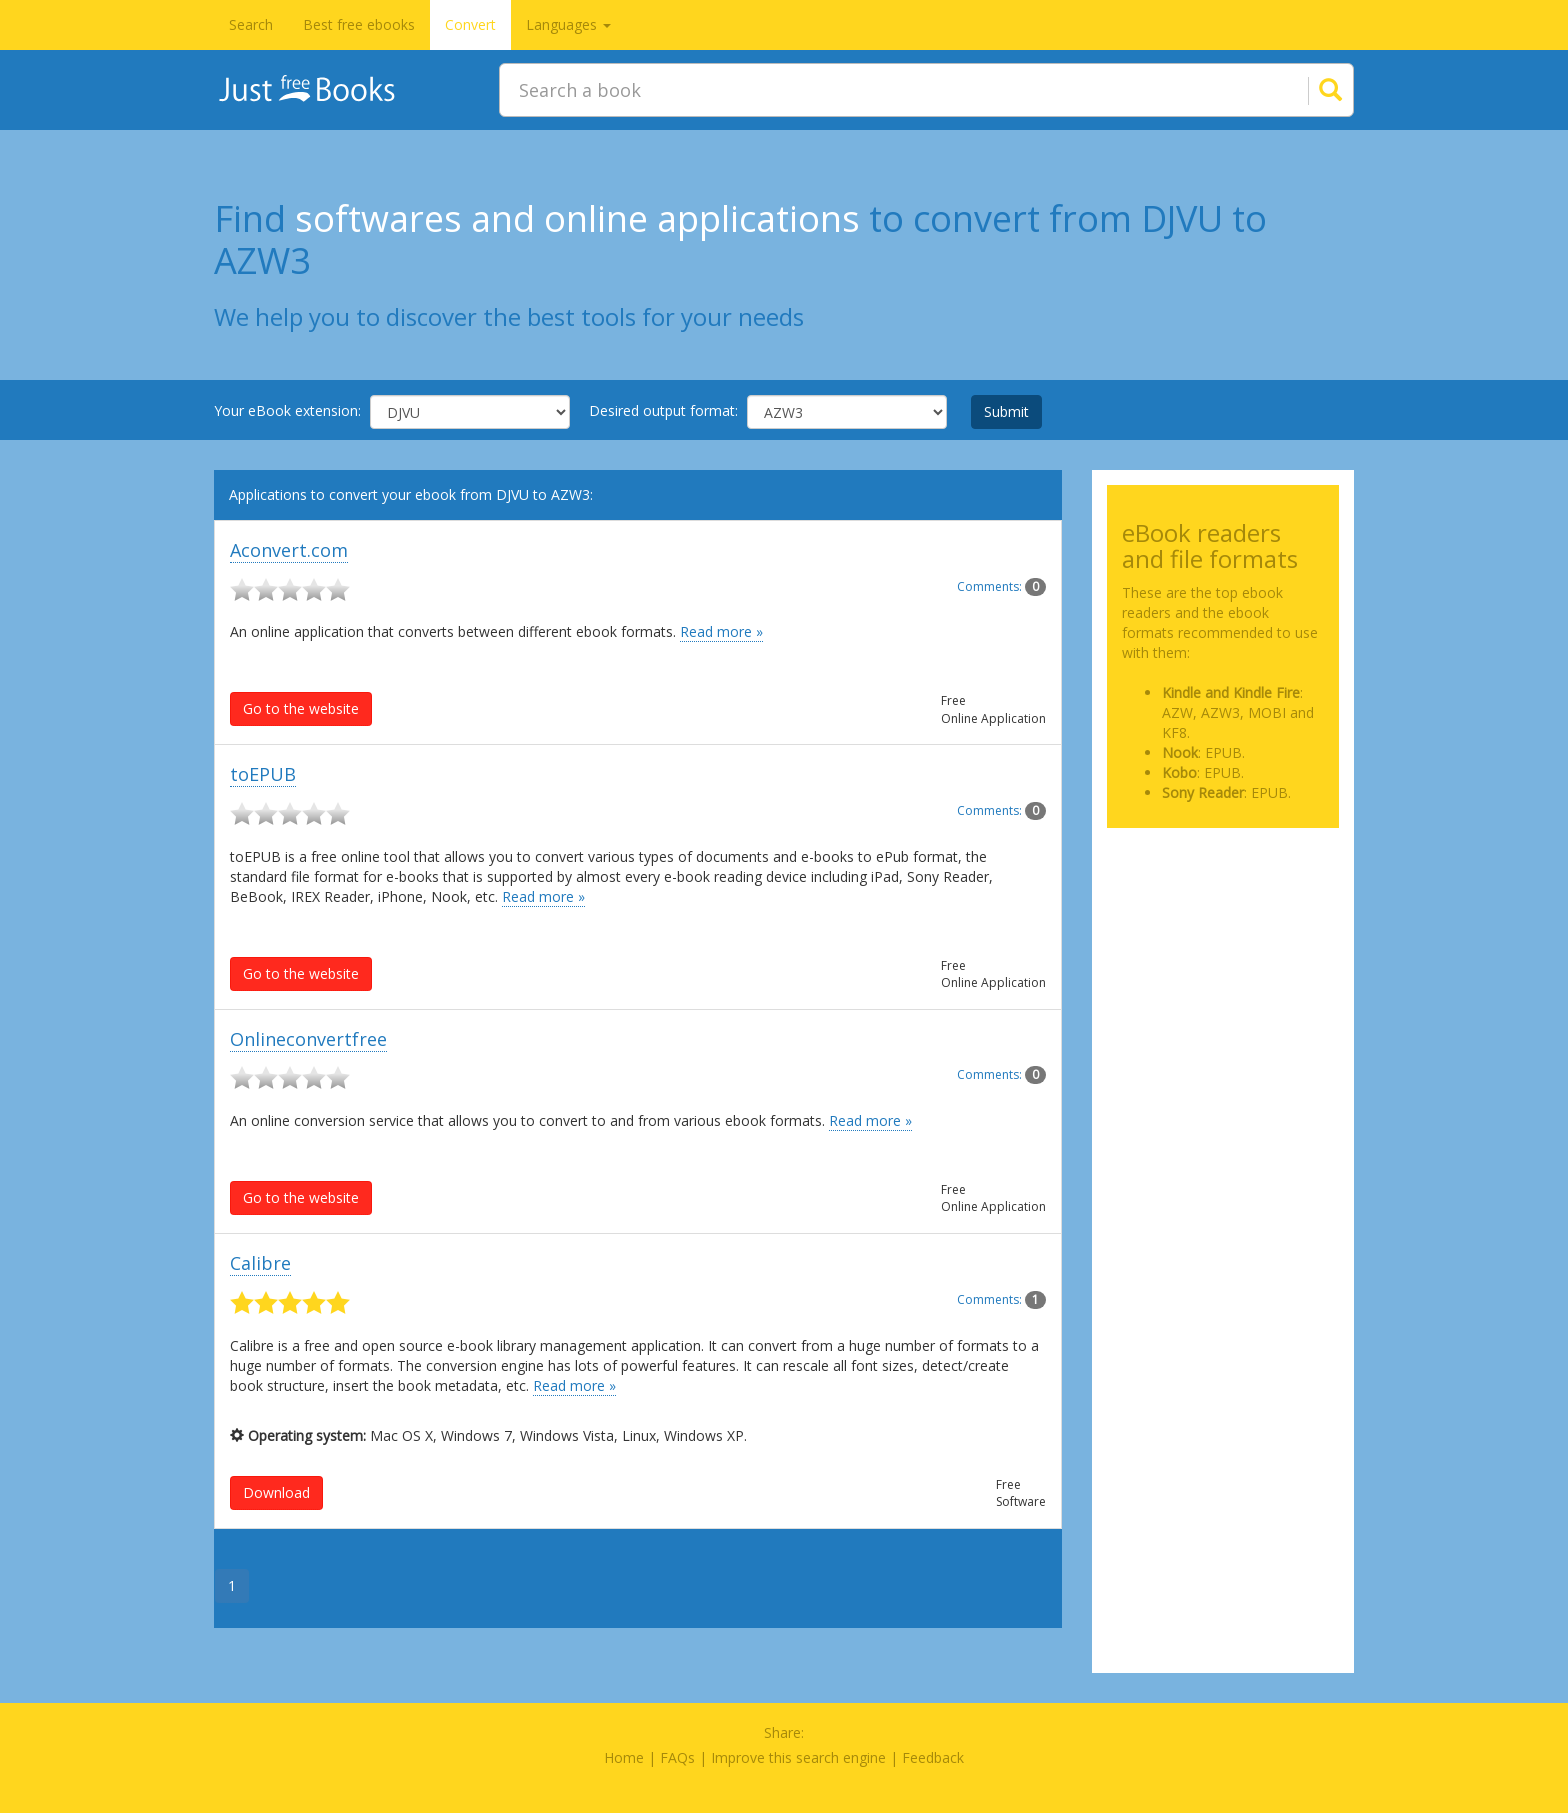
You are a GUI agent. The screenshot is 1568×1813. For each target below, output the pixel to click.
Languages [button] (568, 24)
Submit (1006, 411)
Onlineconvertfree (308, 1039)
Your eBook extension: (287, 410)
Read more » (721, 631)
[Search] (1306, 90)
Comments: (1001, 586)
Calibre (260, 1263)
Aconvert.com (289, 550)
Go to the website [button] (301, 708)
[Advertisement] (1223, 943)
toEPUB (263, 774)
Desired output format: (663, 410)
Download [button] (276, 1492)
